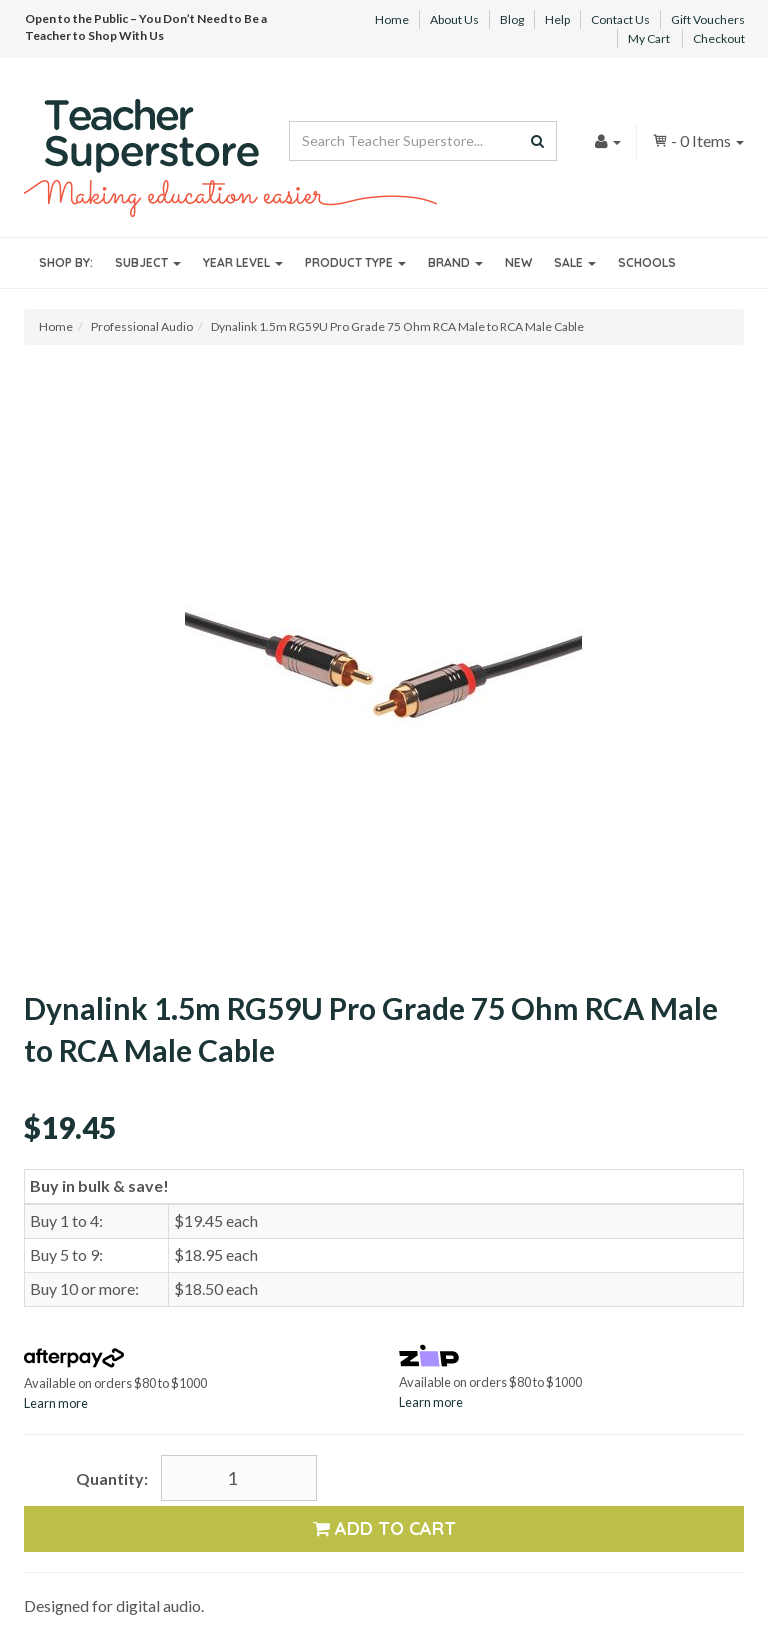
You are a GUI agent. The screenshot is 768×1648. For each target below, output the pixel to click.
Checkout (719, 38)
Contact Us (620, 19)
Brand (455, 262)
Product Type (355, 262)
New (518, 262)
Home (392, 19)
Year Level (243, 262)
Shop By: (66, 262)
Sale (575, 262)
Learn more (56, 1403)
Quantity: (112, 1478)
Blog (512, 19)
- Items (698, 140)
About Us (454, 19)
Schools (647, 262)
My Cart (649, 38)
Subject (148, 262)
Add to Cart (384, 1528)
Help (557, 19)
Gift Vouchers (708, 19)
